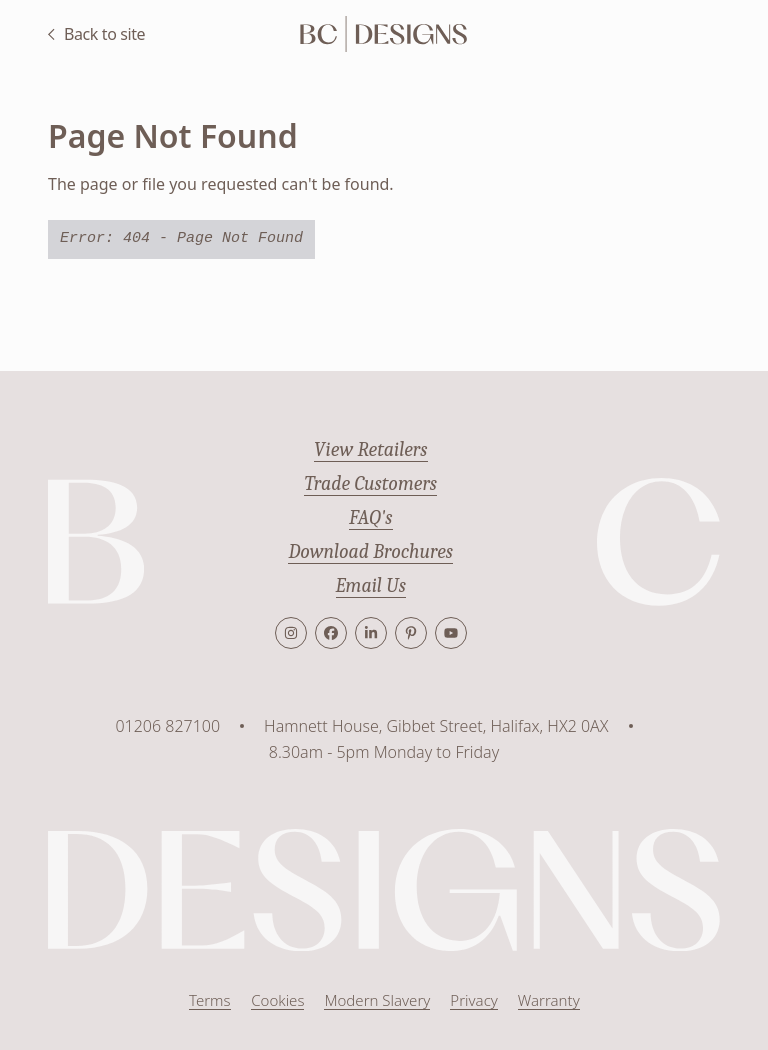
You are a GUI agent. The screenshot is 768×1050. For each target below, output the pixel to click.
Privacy (473, 1000)
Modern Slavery (377, 1000)
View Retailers (370, 449)
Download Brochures (371, 551)
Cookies (277, 1000)
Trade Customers (371, 483)
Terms (210, 1000)
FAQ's (371, 517)
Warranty (548, 1000)
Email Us (370, 585)
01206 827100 (167, 726)
